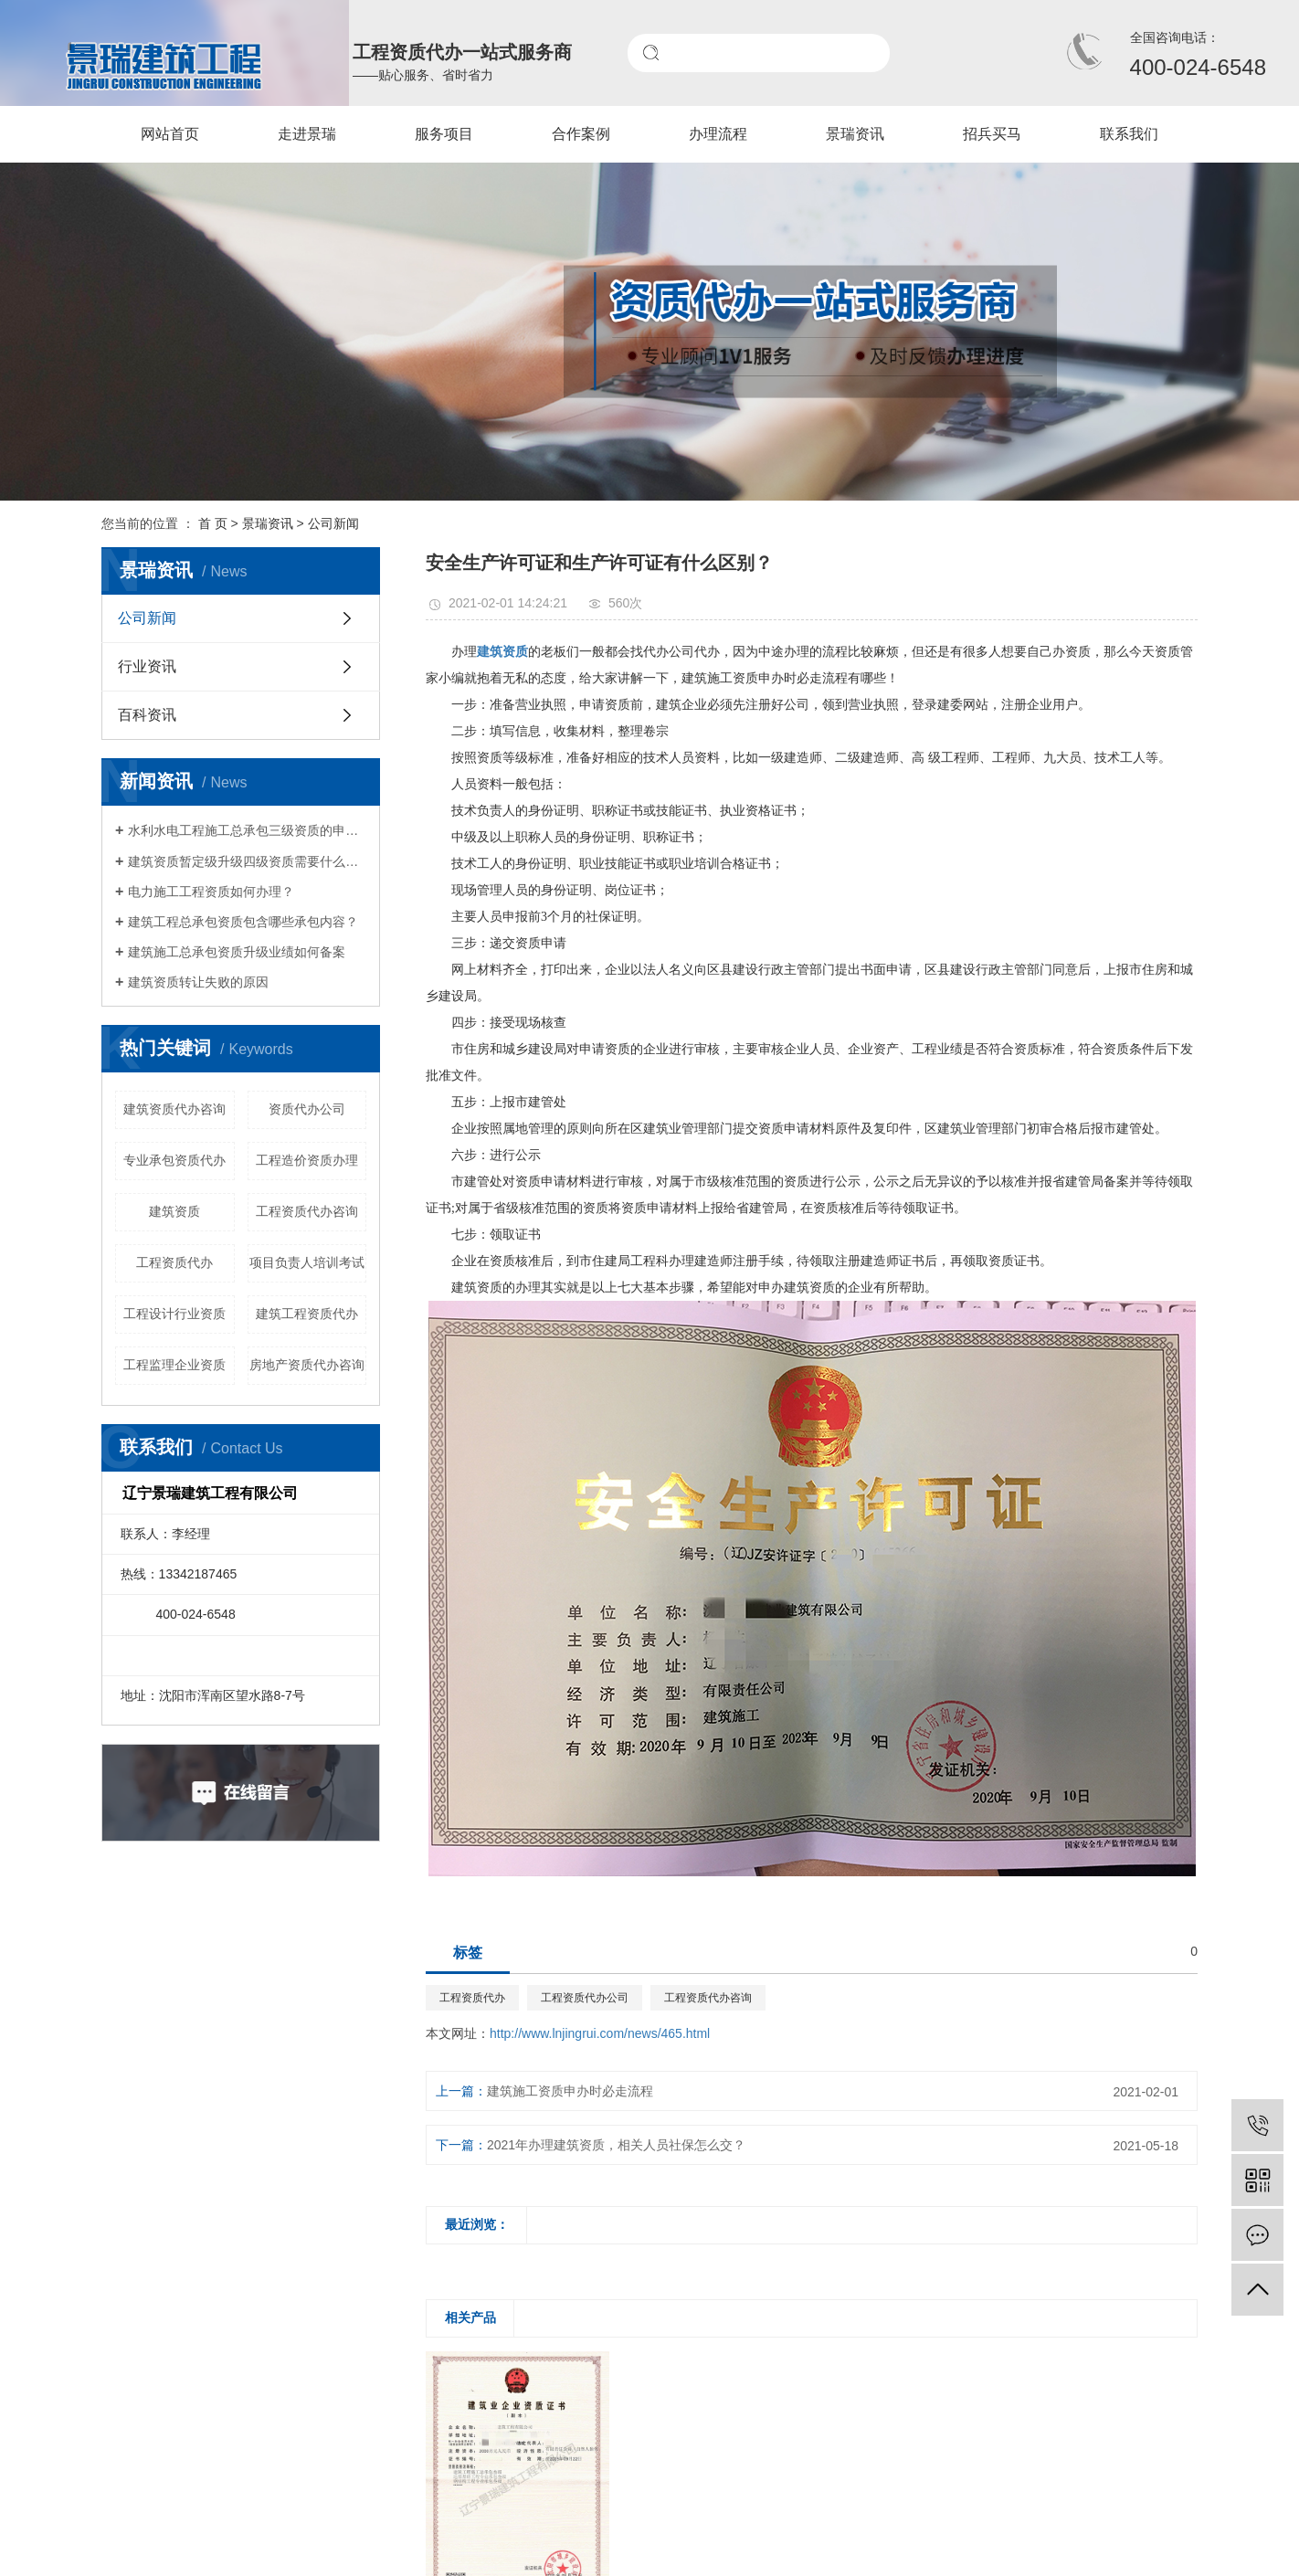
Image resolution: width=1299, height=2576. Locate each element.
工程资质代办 (174, 1262)
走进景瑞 (307, 134)
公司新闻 (333, 523)
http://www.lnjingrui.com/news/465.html (600, 2033)
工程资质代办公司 (584, 1997)
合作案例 (581, 134)
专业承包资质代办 (174, 1160)
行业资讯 (147, 666)
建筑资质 (174, 1211)
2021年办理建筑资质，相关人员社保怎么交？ (616, 2145)
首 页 (212, 523)
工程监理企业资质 (174, 1364)
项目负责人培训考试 (306, 1262)
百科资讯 (147, 715)
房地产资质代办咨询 (306, 1364)
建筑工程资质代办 (307, 1313)
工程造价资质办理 (307, 1160)
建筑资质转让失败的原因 (198, 982)
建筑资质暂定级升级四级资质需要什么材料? (247, 861)
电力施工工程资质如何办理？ (211, 891)
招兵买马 (992, 134)
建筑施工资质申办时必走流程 (570, 2091)
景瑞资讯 (855, 134)
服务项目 (444, 134)
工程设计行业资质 (174, 1313)
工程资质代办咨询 (307, 1211)
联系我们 (1129, 134)
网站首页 (170, 134)
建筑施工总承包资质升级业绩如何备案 (236, 952)
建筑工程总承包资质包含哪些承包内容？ (243, 921)
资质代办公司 (307, 1109)
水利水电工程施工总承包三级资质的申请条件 (247, 830)
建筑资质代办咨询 (174, 1109)
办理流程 (718, 134)
